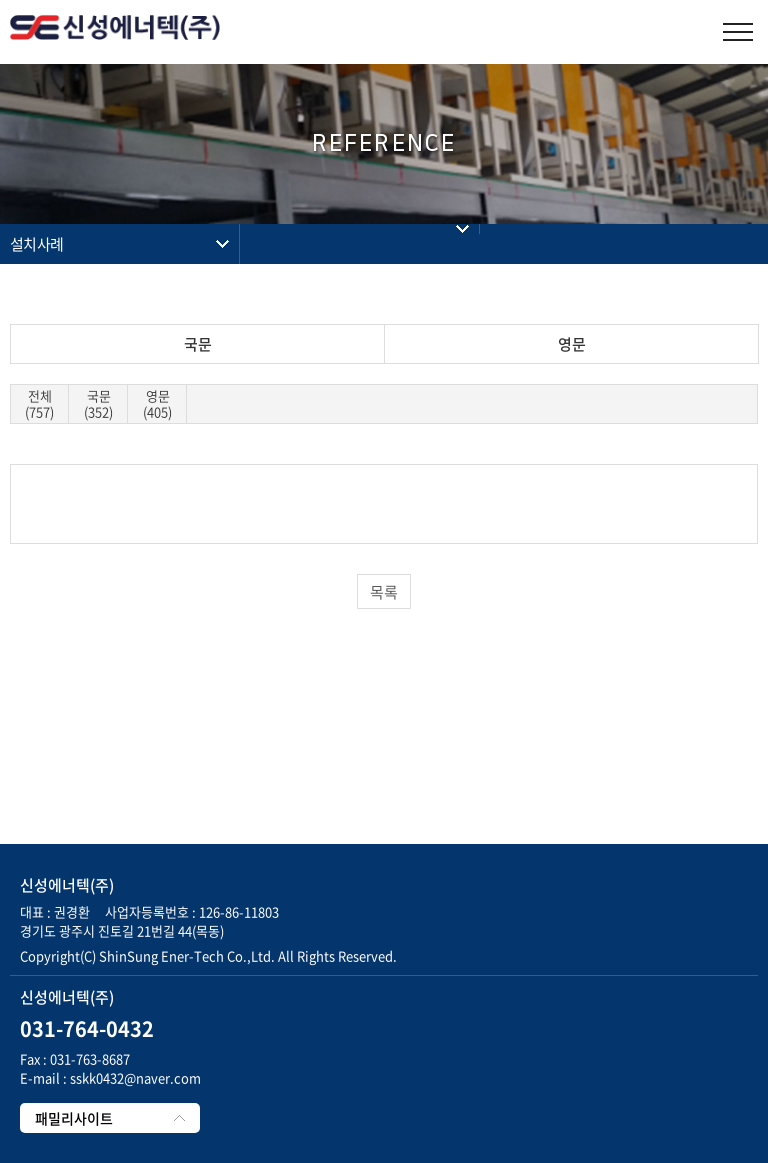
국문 (198, 344)
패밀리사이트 (74, 1118)
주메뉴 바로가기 (0, 0)
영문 (572, 344)
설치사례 (36, 244)
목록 (384, 592)
